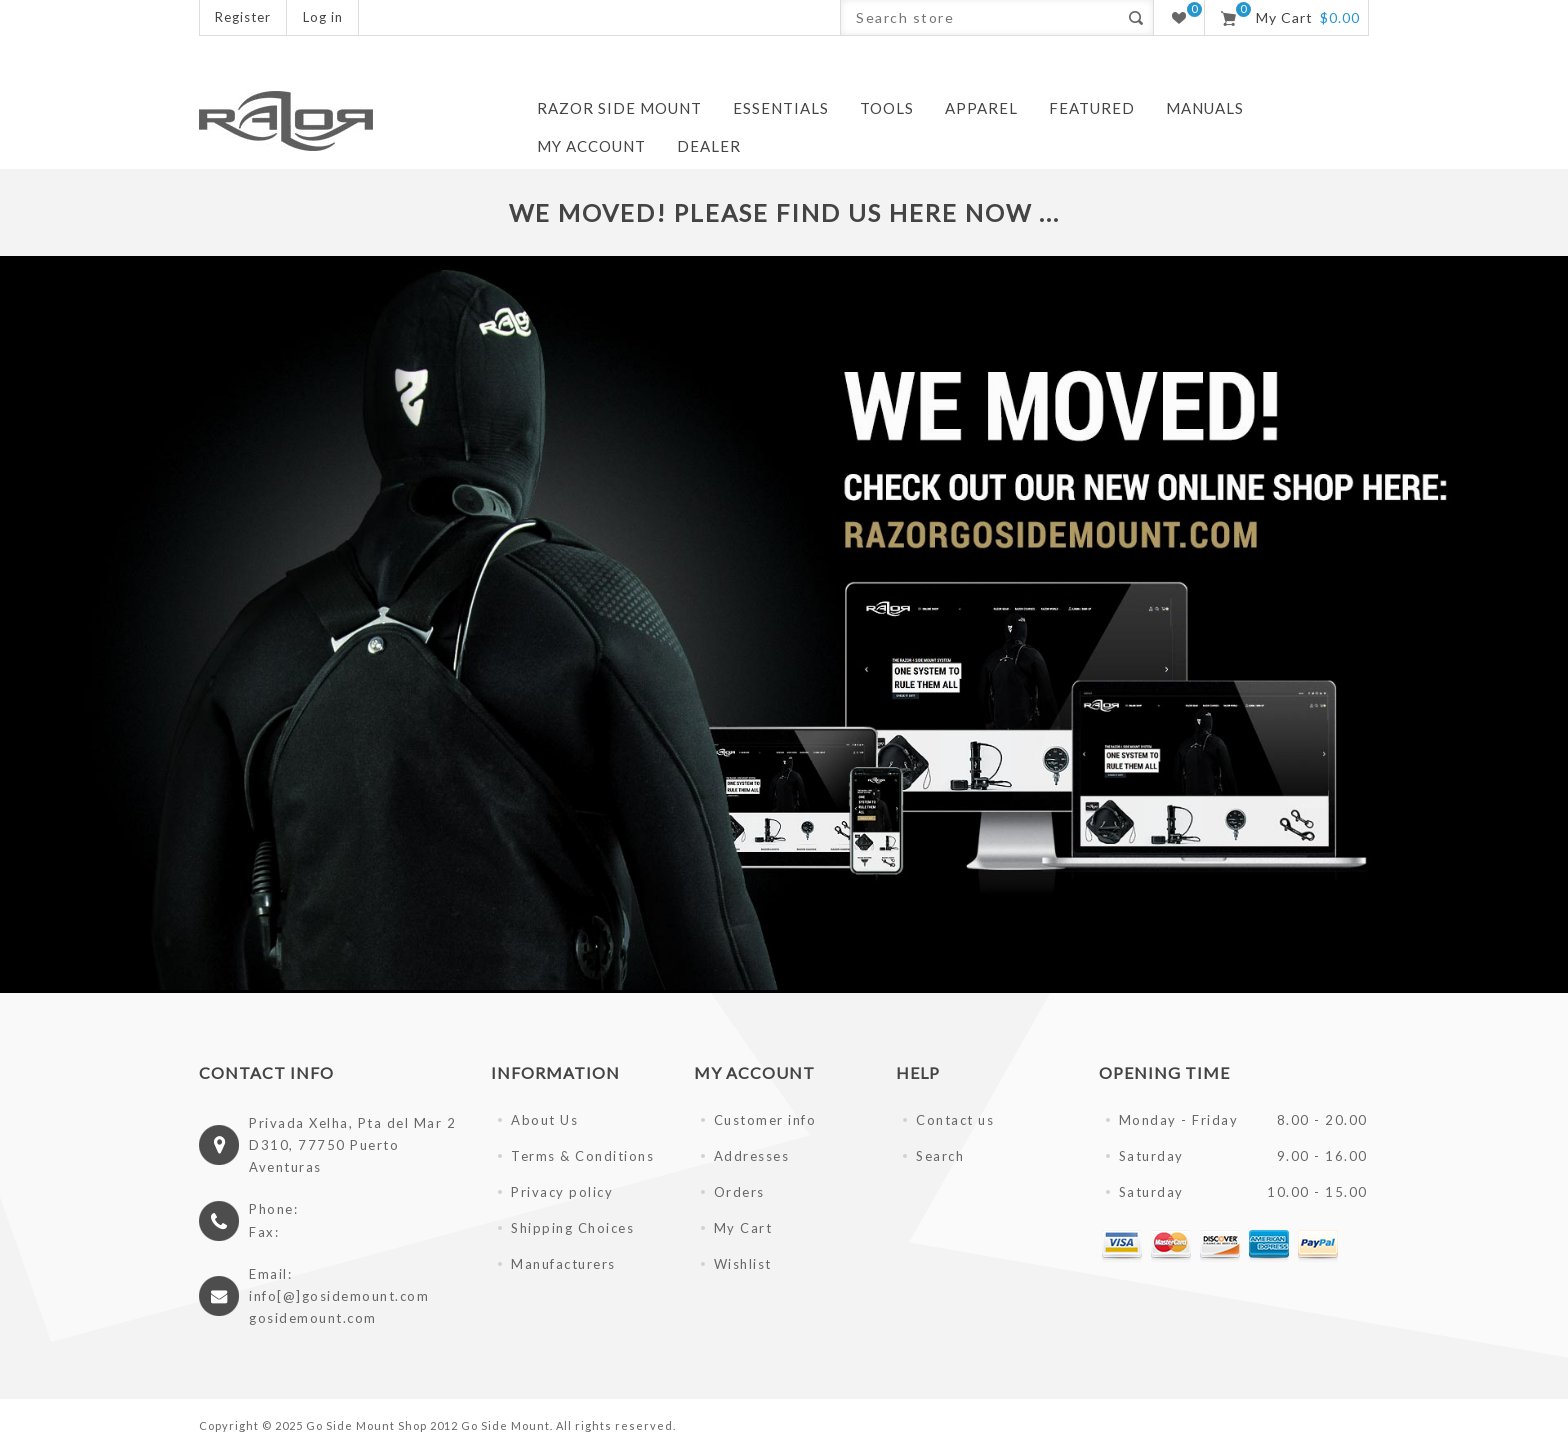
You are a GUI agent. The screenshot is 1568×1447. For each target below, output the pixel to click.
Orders (739, 1192)
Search (940, 1156)
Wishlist (743, 1264)
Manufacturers (563, 1264)
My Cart (743, 1228)
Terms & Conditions (582, 1156)
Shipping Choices (572, 1228)
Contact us (955, 1120)
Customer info (765, 1120)
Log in (323, 17)
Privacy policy (562, 1192)
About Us (544, 1120)
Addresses (752, 1156)
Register (243, 17)
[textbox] (979, 17)
